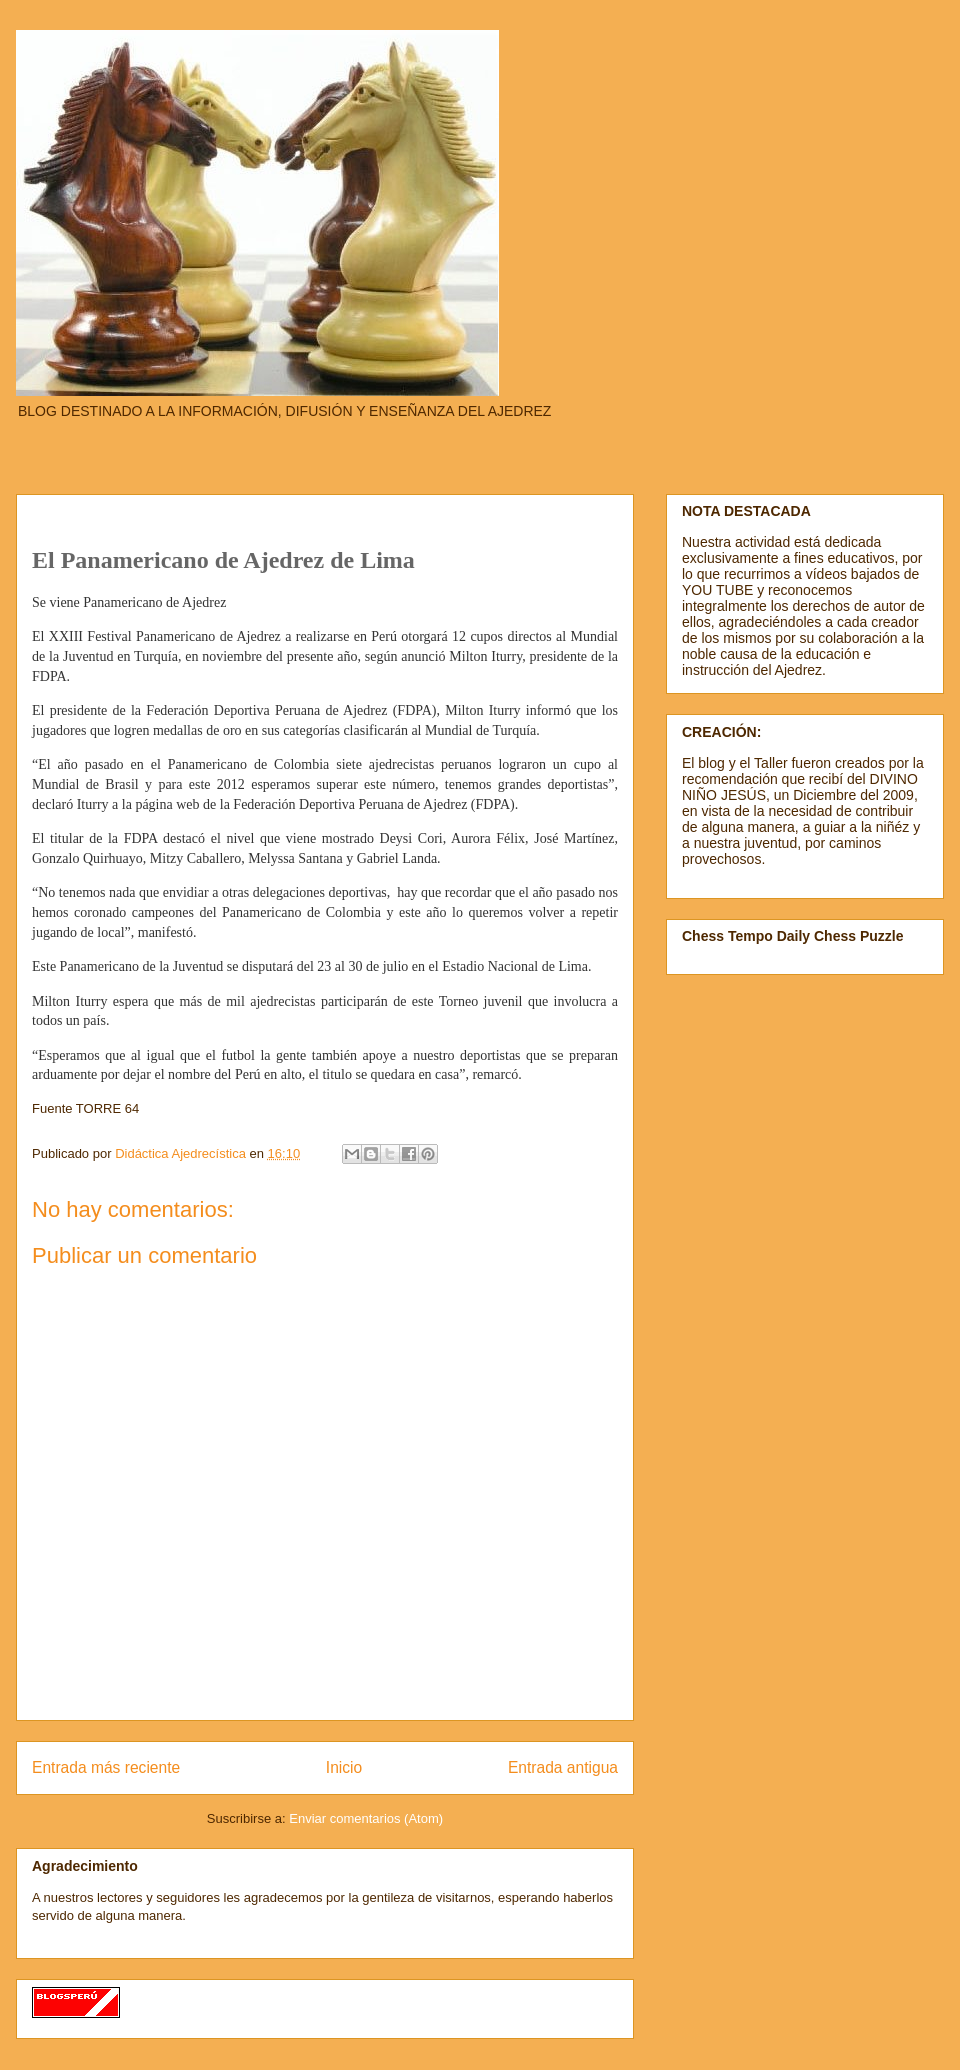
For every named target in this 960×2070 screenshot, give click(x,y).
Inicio (344, 1767)
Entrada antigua (563, 1767)
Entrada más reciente (106, 1767)
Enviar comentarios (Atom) (366, 1818)
